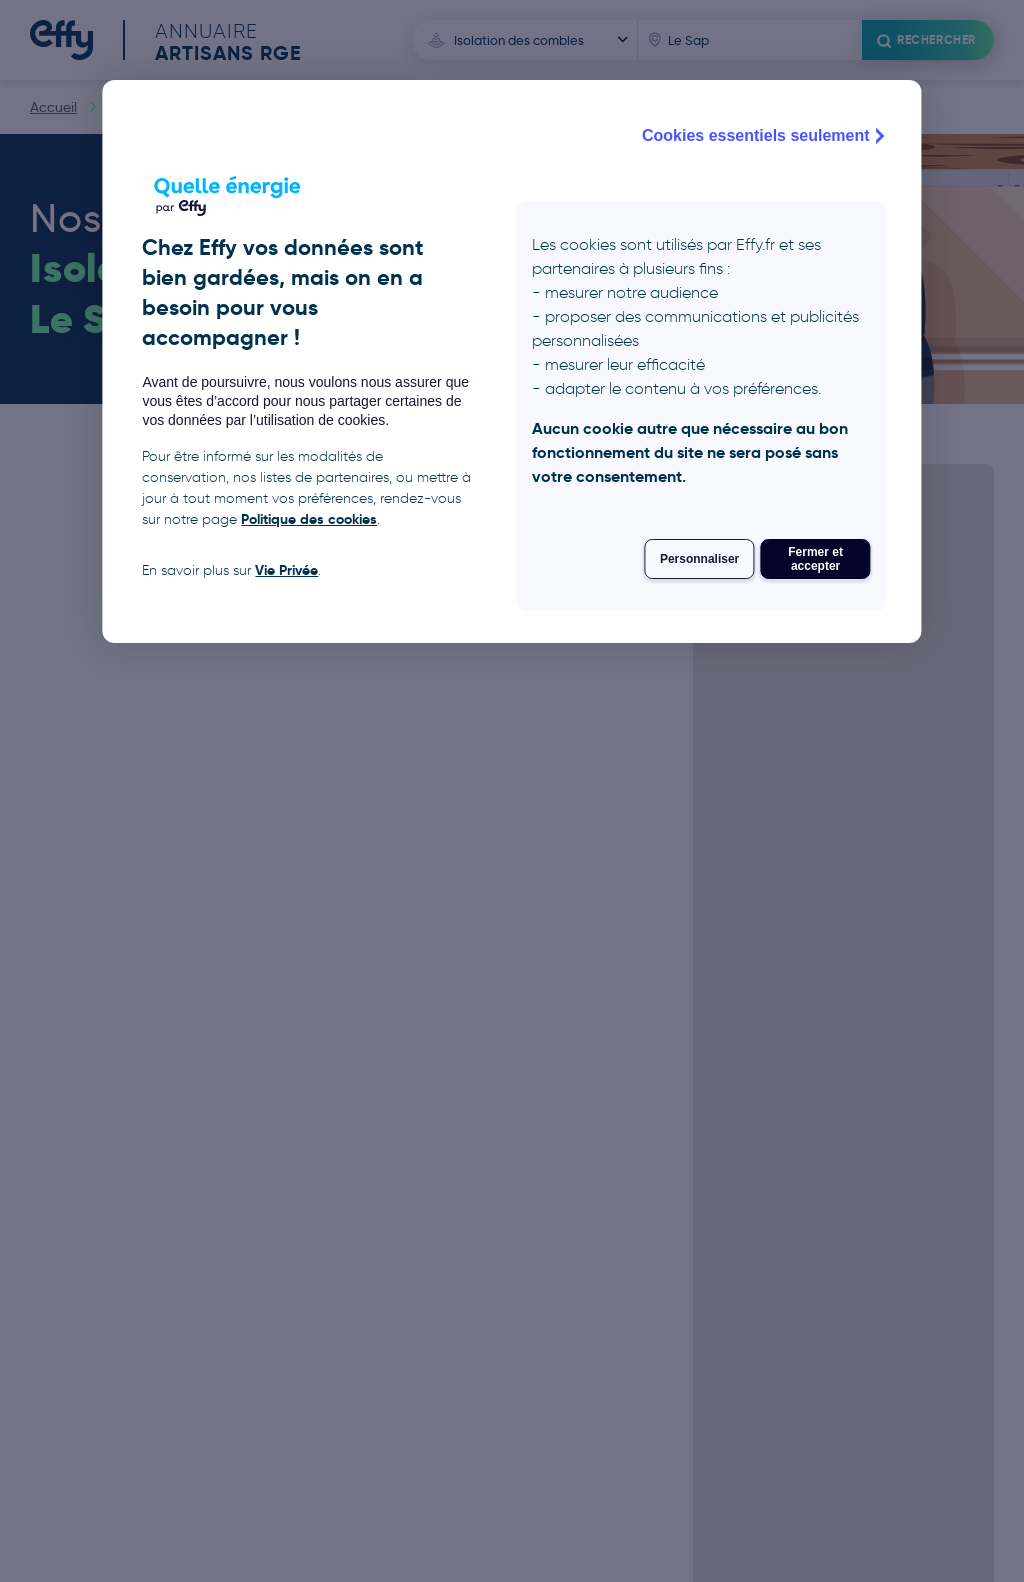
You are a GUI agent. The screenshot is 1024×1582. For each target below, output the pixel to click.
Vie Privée (286, 570)
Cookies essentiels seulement (766, 136)
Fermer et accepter (815, 559)
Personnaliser (699, 559)
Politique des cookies (309, 519)
